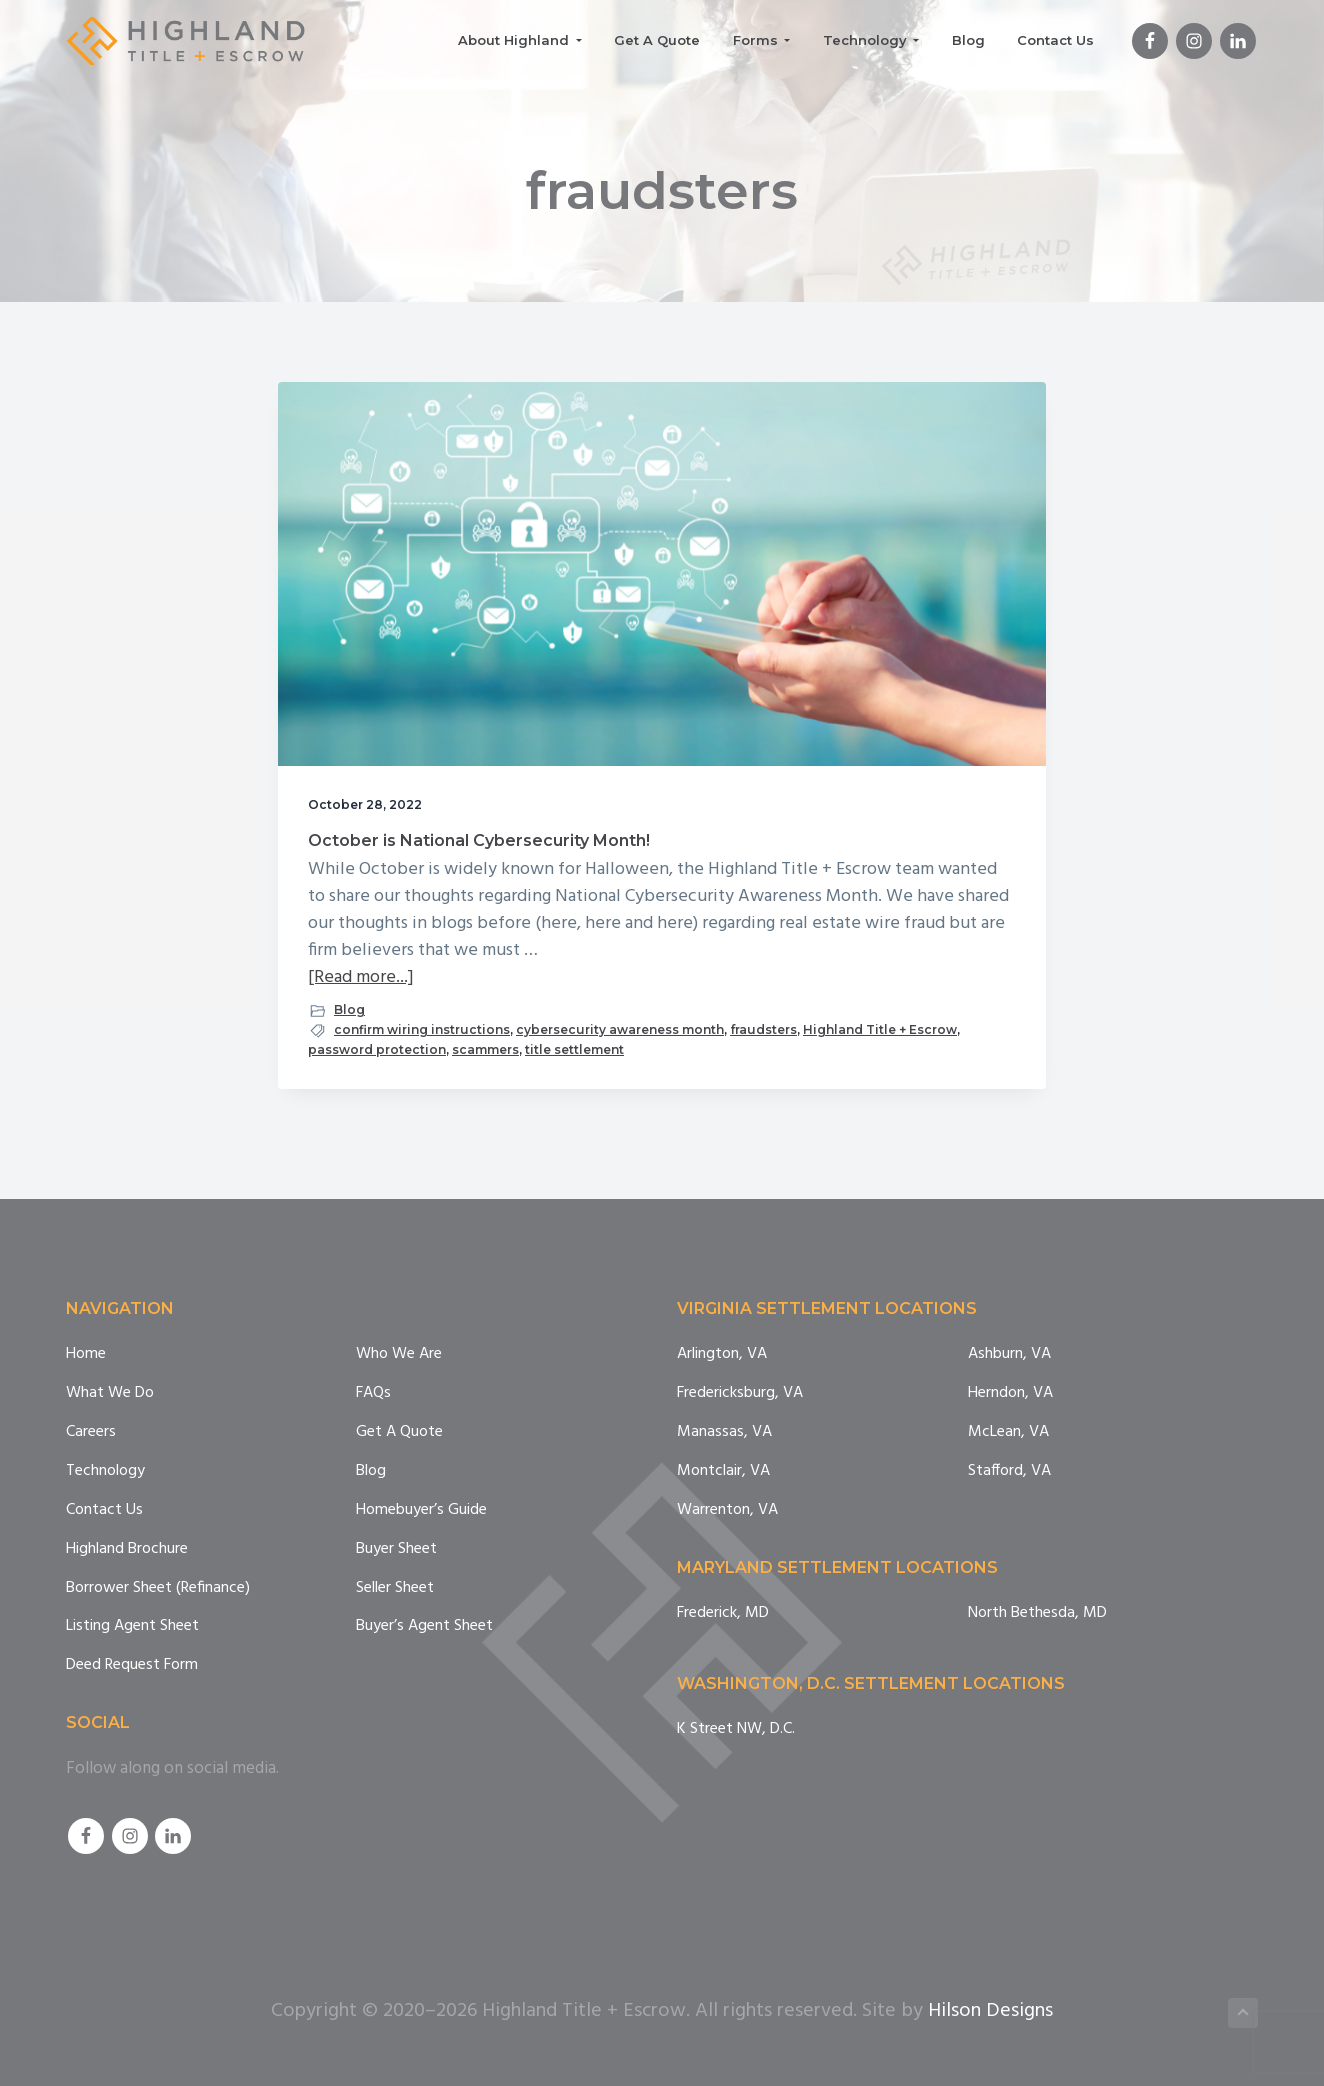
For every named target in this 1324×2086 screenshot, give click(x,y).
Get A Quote (399, 1432)
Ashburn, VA (1009, 1354)
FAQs (373, 1393)
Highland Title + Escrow (880, 1029)
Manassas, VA (724, 1432)
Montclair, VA (723, 1471)
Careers (91, 1432)
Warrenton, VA (727, 1510)
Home (86, 1354)
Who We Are (399, 1354)
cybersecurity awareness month (620, 1029)
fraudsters (763, 1029)
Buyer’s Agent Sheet (424, 1626)
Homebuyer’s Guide (421, 1510)
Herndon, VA (1010, 1393)
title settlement (574, 1049)
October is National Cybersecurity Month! (479, 840)
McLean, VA (1008, 1432)
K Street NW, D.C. (736, 1729)
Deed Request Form (132, 1665)
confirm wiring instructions (422, 1029)
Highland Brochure (127, 1549)
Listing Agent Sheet (132, 1626)
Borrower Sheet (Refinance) (158, 1588)
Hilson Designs (990, 2011)
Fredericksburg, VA (740, 1393)
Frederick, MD (723, 1613)
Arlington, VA (722, 1354)
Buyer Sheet (396, 1549)
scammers (485, 1049)
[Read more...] (361, 977)
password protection (377, 1049)
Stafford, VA (1009, 1471)
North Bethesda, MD (1037, 1613)
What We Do (110, 1393)
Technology (105, 1471)
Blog (349, 1009)
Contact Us (104, 1510)
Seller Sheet (395, 1588)
